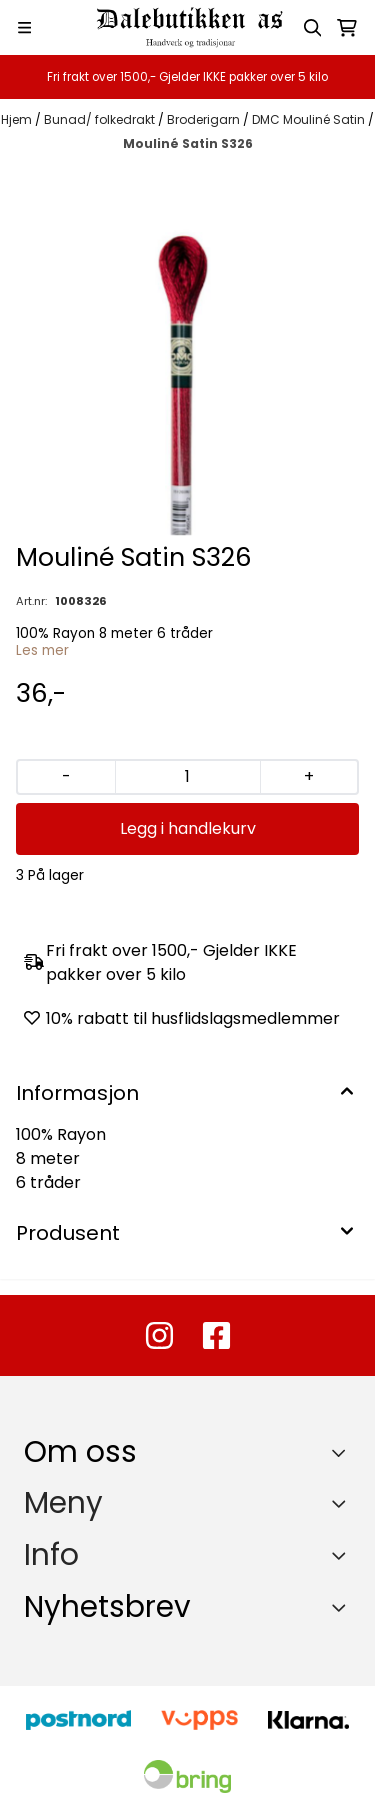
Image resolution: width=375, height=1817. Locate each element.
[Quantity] (187, 777)
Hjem (18, 119)
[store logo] (188, 27)
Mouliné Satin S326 (188, 143)
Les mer (42, 650)
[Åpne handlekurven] (347, 28)
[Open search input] (313, 28)
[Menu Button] (24, 27)
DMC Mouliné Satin (310, 119)
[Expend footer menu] (343, 1503)
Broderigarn (205, 119)
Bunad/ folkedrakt (101, 119)
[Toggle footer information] (343, 1452)
